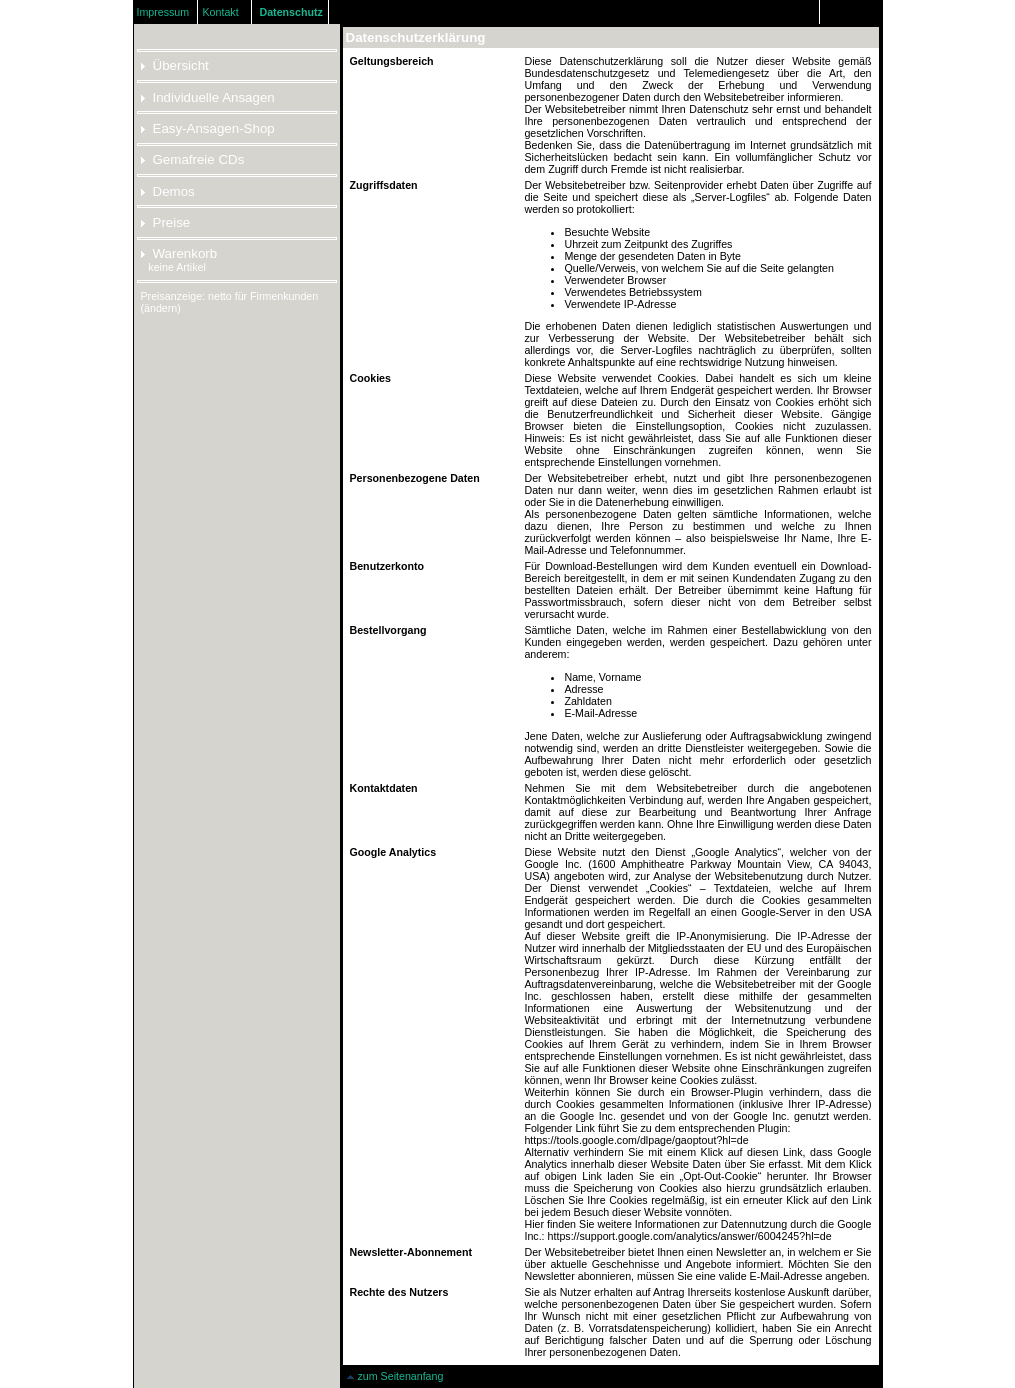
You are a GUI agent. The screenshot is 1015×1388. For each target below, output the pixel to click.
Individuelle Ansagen (208, 97)
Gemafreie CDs (193, 159)
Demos (168, 191)
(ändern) (161, 308)
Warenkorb (179, 253)
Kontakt (221, 12)
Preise (166, 222)
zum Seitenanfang (395, 1376)
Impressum (162, 12)
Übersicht (175, 65)
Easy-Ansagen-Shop (208, 128)
